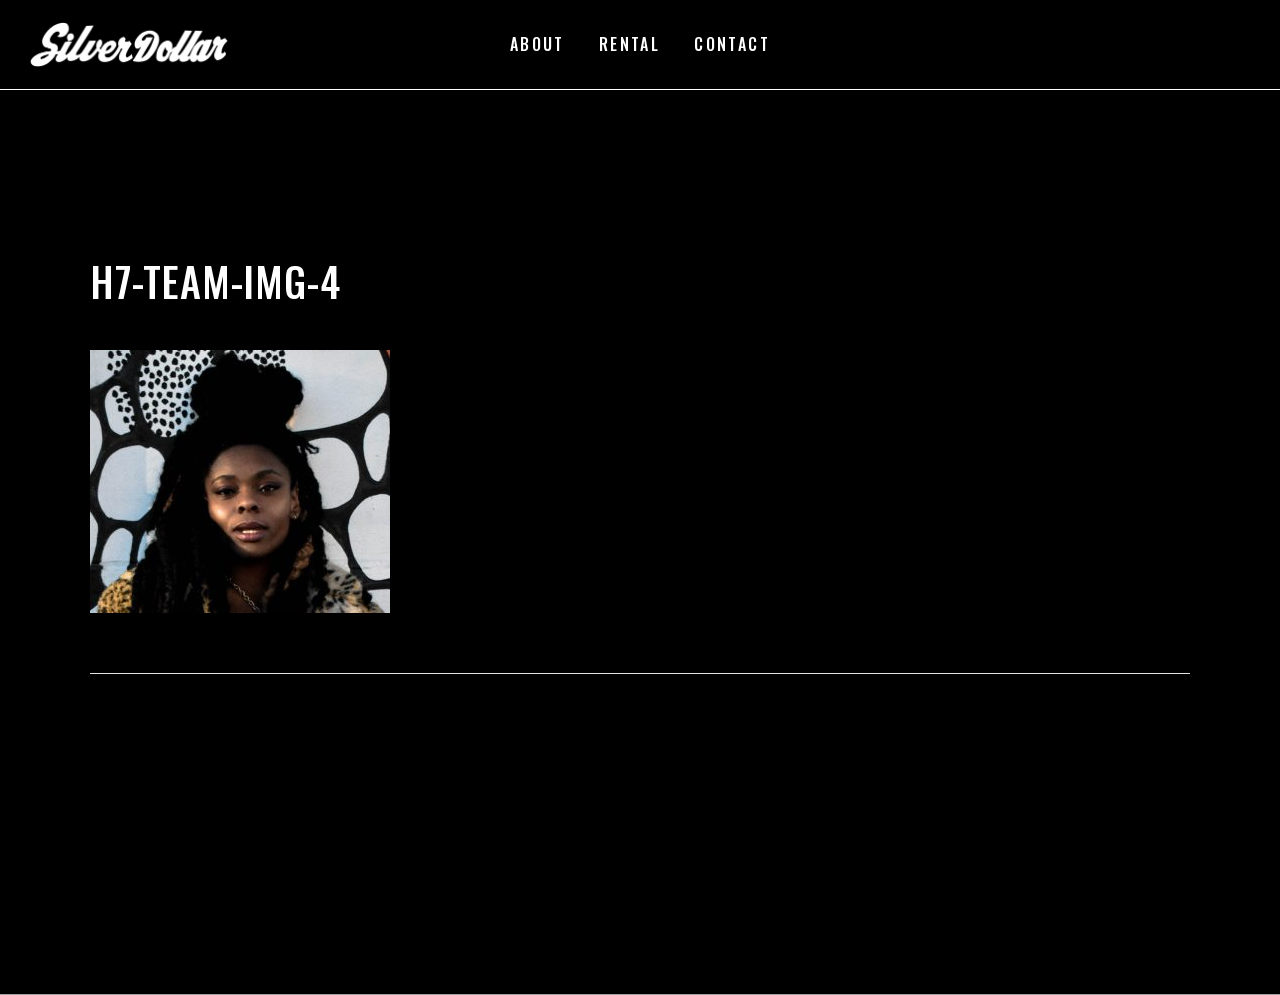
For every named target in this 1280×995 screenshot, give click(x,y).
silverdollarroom (161, 249)
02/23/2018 (272, 249)
